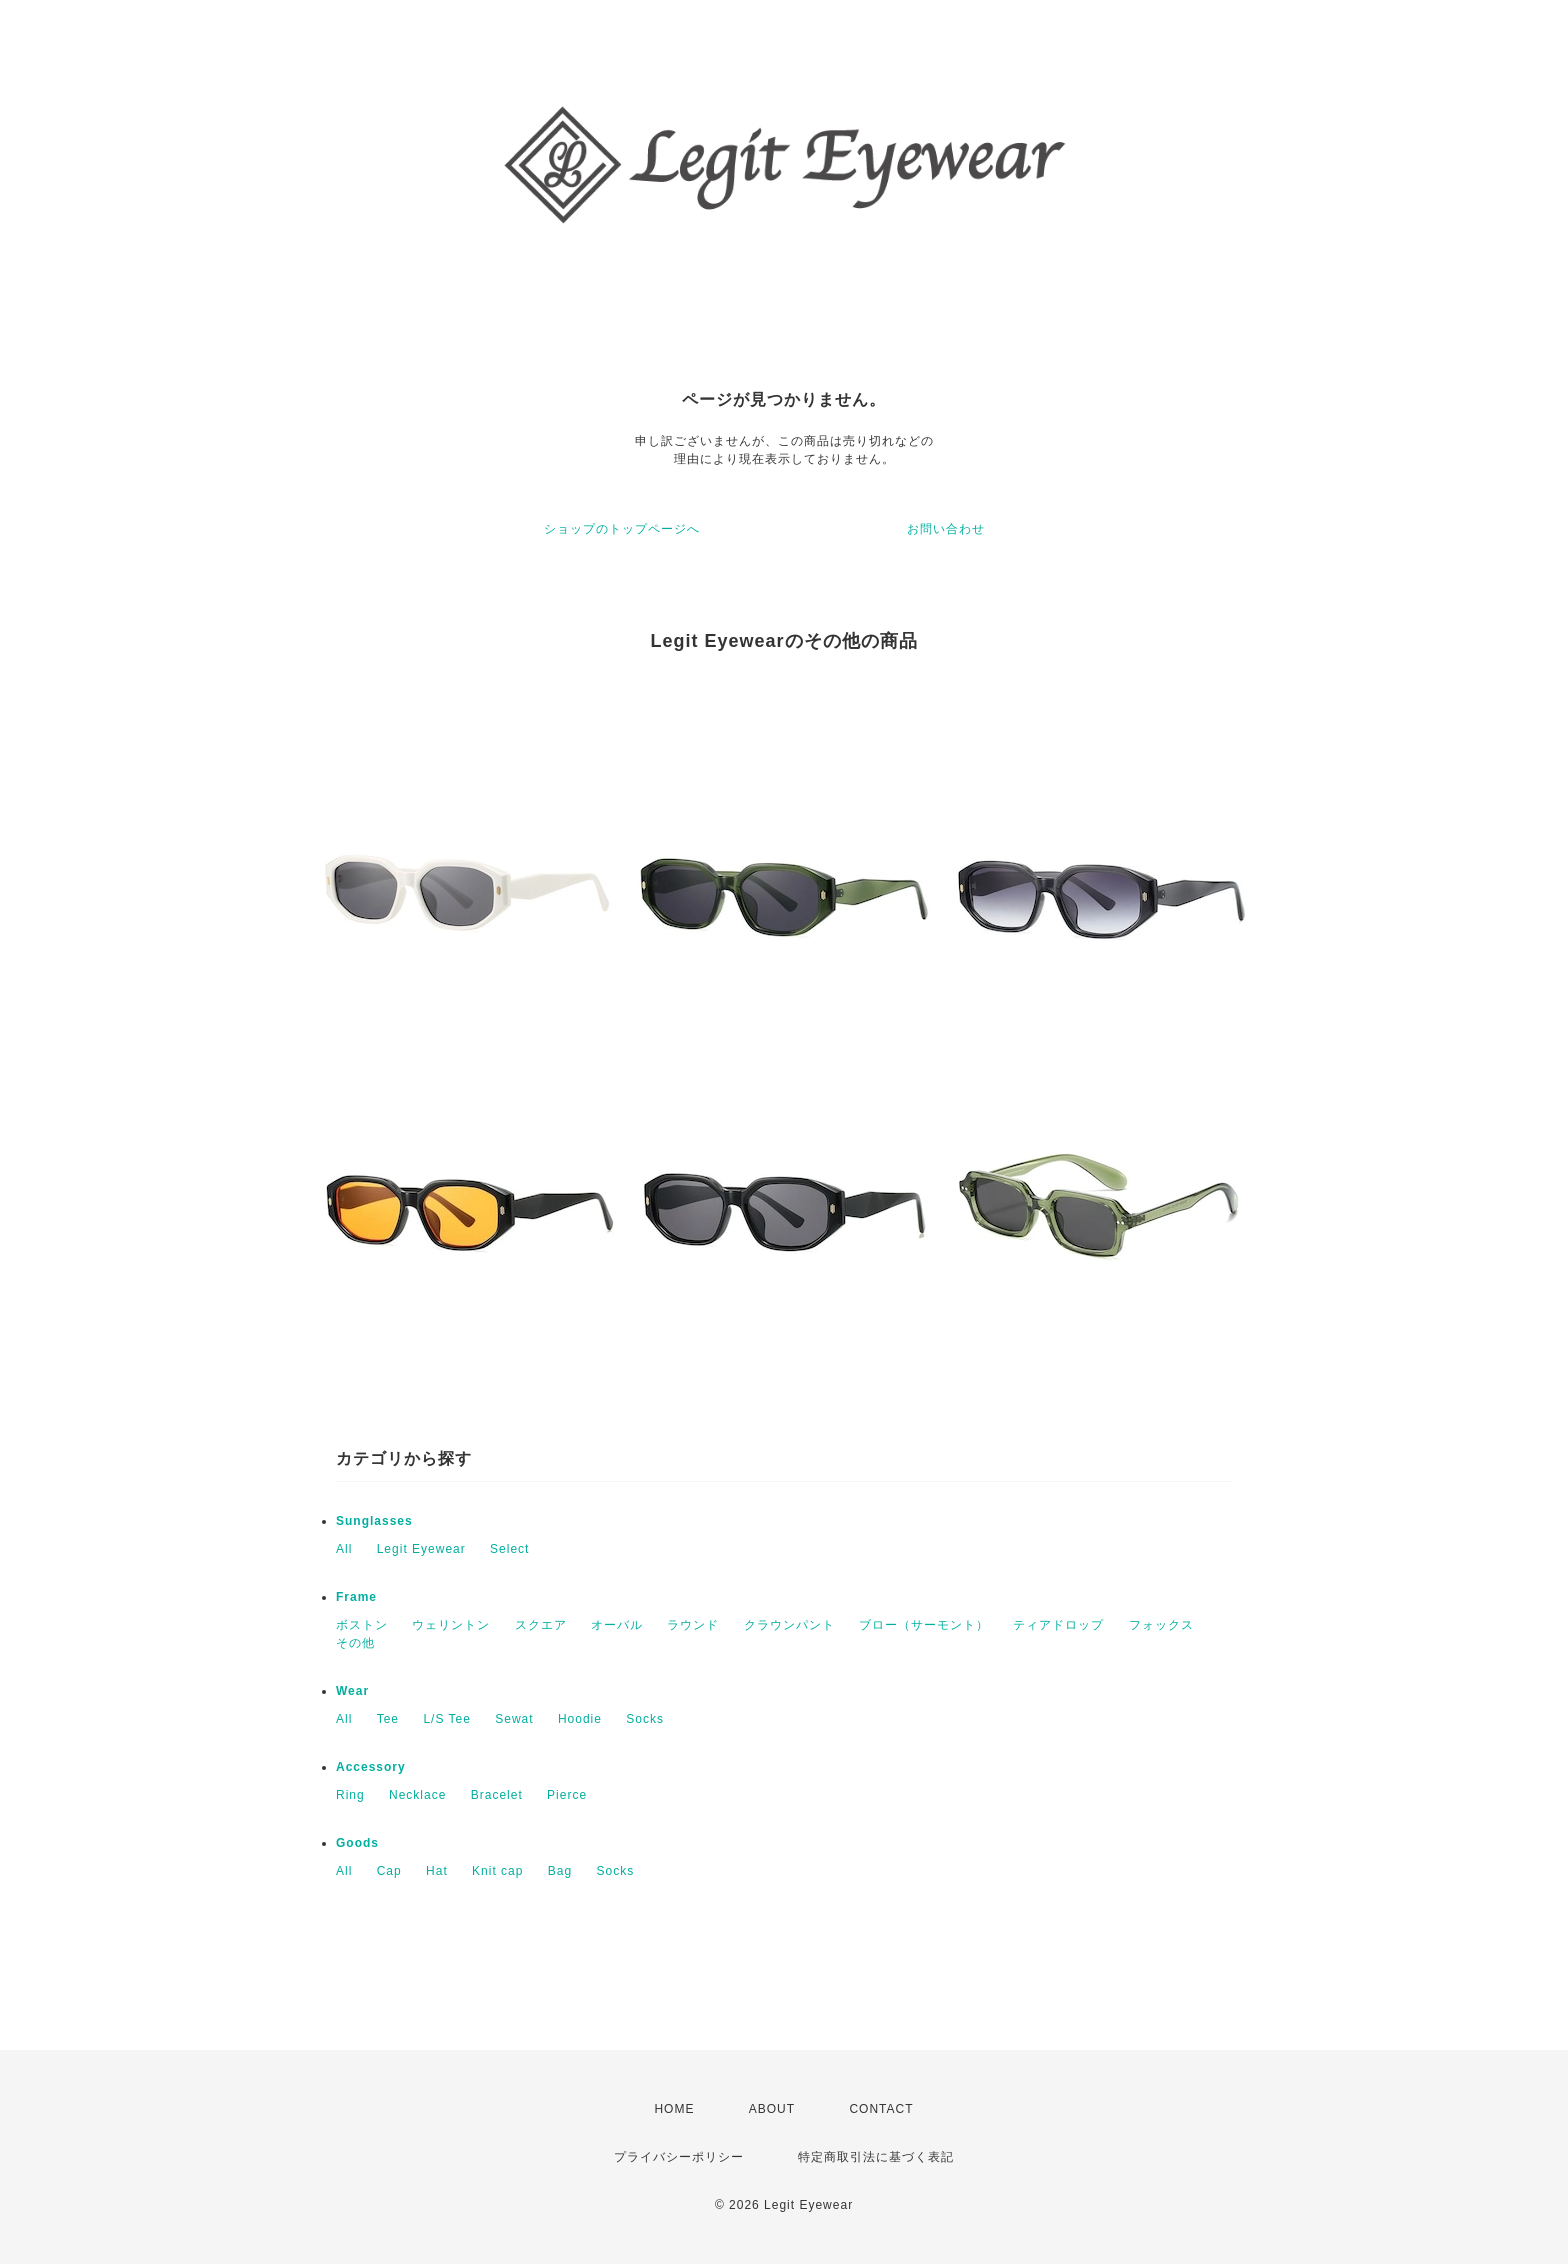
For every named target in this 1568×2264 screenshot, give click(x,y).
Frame (356, 1597)
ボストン (362, 1625)
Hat (437, 1871)
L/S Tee (446, 1719)
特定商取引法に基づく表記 (876, 2157)
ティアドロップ (1058, 1625)
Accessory (371, 1767)
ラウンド (693, 1625)
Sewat (514, 1719)
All (344, 1549)
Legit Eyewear (421, 1549)
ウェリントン (451, 1625)
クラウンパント (789, 1625)
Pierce (567, 1795)
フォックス (1161, 1625)
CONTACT (881, 2109)
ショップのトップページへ (622, 529)
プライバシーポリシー (679, 2157)
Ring (350, 1795)
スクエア (541, 1625)
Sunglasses (374, 1521)
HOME (674, 2109)
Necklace (417, 1795)
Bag (560, 1871)
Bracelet (497, 1795)
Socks (645, 1719)
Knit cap (497, 1871)
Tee (388, 1719)
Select (509, 1549)
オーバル (617, 1625)
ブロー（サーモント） (924, 1625)
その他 (355, 1643)
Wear (352, 1691)
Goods (357, 1843)
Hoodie (580, 1719)
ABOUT (772, 2109)
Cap (389, 1871)
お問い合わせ (946, 529)
